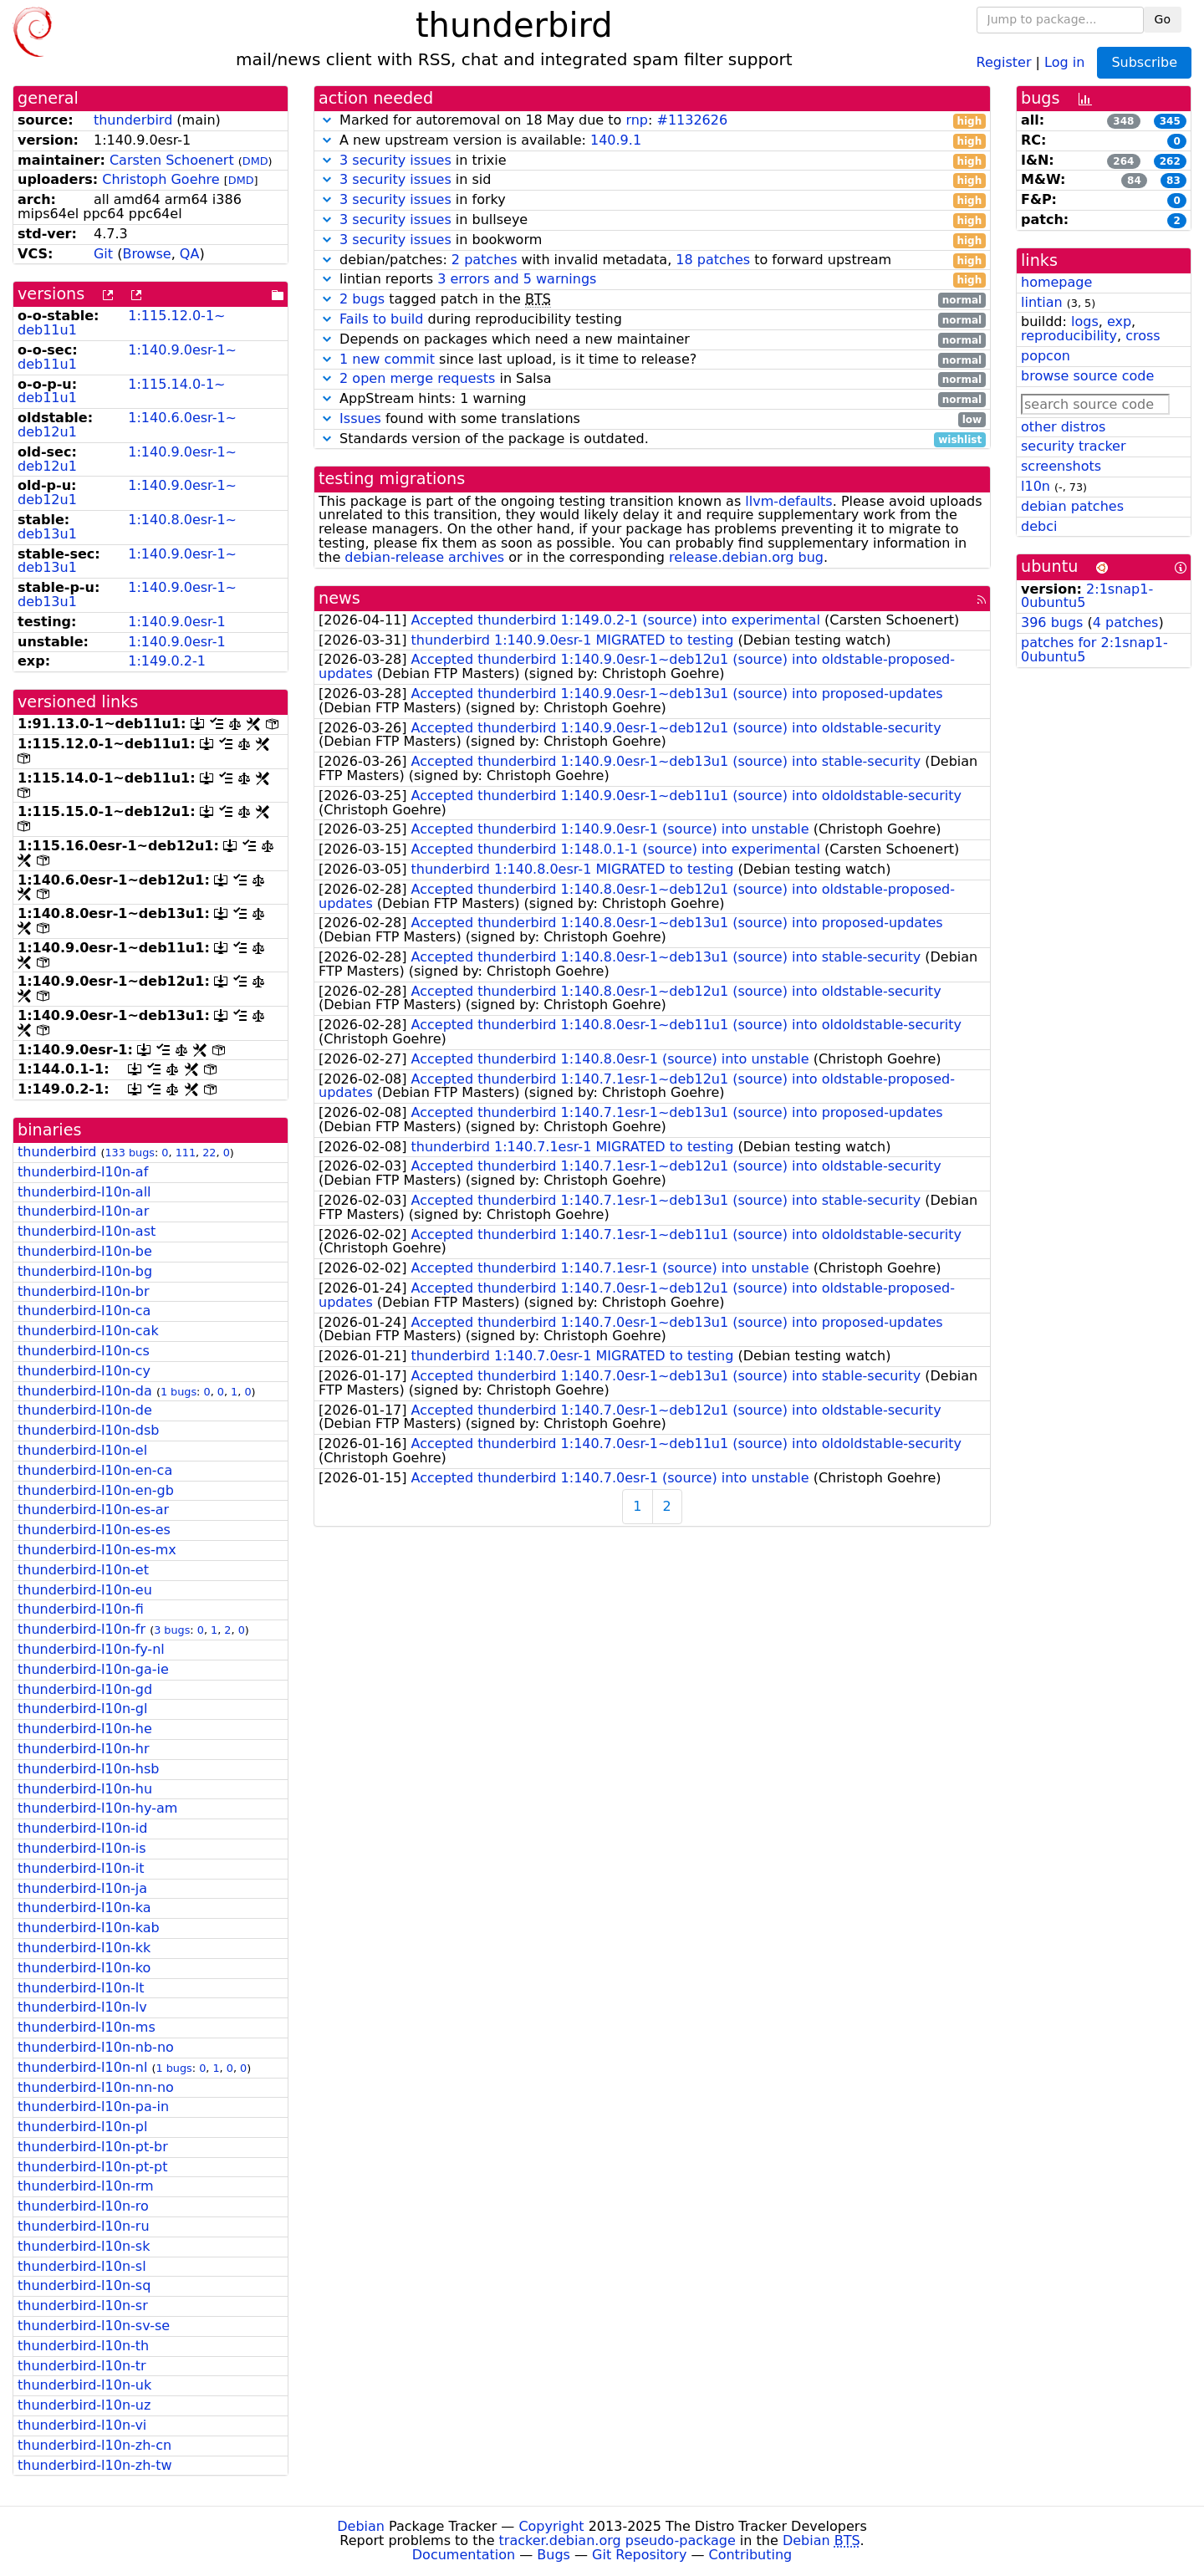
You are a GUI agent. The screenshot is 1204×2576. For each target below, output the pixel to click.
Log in (1064, 61)
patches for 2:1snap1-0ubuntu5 (1094, 650)
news (339, 598)
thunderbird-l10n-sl (82, 2266)
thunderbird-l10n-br (84, 1291)
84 (1134, 180)
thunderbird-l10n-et (83, 1570)
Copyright (551, 2526)
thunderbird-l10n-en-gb (96, 1490)
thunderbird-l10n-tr (82, 2366)
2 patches (485, 260)
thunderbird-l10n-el (82, 1450)
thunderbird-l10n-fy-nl (91, 1649)
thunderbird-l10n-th (83, 2346)
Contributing (751, 2555)
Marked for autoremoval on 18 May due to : (652, 121)
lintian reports (652, 280)
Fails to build (381, 319)
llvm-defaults (788, 501)
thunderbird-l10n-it (81, 1868)
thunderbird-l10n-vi (82, 2425)
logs (1085, 321)
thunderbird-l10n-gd (85, 1689)
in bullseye (652, 220)
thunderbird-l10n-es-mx (97, 1550)
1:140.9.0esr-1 (176, 622)
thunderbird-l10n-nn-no (96, 2087)
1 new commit (387, 359)
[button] (327, 120)
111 (186, 1152)
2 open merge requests (417, 378)
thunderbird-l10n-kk (84, 1948)
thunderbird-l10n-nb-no (96, 2047)
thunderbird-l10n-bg (85, 1271)
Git (103, 254)
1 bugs (178, 1391)
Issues (360, 418)
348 (1123, 121)
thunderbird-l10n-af (83, 1172)
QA (190, 254)
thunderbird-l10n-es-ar (93, 1510)
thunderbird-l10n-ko (84, 1968)
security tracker (1073, 446)
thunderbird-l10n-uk (84, 2385)
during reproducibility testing (652, 320)
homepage (1056, 282)
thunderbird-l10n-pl (82, 2127)
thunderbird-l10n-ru (84, 2226)
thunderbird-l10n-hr (84, 1749)
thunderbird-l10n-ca (84, 1311)
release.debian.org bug (746, 557)
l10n (1035, 486)
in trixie (652, 161)
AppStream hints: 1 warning (652, 399)
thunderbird (133, 120)
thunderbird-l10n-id (82, 1828)
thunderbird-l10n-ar (83, 1211)
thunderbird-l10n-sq (84, 2285)
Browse (146, 254)
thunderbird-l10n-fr (81, 1629)
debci (1039, 526)
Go (1163, 19)
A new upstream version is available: (652, 141)
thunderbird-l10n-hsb (88, 1769)
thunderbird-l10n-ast (87, 1231)
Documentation (463, 2555)
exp (1119, 321)
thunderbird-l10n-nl (82, 2067)
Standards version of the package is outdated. (652, 439)
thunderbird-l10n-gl (82, 1708)
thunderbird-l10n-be (85, 1251)
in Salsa (652, 379)
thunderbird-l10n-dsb (88, 1430)
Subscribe (1144, 62)
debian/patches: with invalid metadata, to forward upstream (652, 260)
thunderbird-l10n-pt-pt (92, 2167)
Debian (361, 2526)
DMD (255, 161)
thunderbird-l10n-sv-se (94, 2326)
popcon (1045, 356)
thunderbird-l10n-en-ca (95, 1470)
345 (1170, 121)
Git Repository (639, 2555)
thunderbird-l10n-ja (82, 1888)
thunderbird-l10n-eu (85, 1590)
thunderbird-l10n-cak (88, 1331)
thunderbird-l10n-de (85, 1410)
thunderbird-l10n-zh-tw (95, 2465)
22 (209, 1152)
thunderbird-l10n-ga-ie (93, 1669)
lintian (1042, 302)
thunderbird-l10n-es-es (94, 1530)
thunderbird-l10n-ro (83, 2206)
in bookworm (652, 240)
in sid (652, 180)
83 (1173, 180)
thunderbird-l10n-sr (83, 2305)
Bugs (553, 2555)
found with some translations (652, 419)
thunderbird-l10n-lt (81, 1988)
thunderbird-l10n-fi (81, 1609)
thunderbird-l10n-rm (86, 2186)
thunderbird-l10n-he (85, 1729)
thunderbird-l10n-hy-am (97, 1808)
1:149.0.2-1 (167, 661)
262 (1170, 161)
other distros (1063, 427)
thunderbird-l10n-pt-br (93, 2147)
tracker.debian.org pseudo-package (617, 2540)
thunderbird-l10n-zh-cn (94, 2445)
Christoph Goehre (160, 179)
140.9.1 (615, 140)
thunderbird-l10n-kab (89, 1928)
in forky (652, 200)
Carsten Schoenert (172, 160)
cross (1142, 336)
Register (1004, 61)
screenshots (1061, 466)
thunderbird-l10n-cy (84, 1371)
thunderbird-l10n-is (82, 1848)
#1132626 (691, 120)
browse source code (1087, 376)
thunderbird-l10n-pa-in (93, 2106)
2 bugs (362, 299)
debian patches (1072, 506)
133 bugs (130, 1152)
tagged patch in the (652, 300)
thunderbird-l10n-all (84, 1192)
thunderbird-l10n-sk (84, 2246)
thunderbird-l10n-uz (84, 2405)
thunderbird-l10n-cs (84, 1351)
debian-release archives (424, 557)
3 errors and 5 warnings (516, 279)
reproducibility (1069, 336)
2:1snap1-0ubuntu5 (1087, 596)
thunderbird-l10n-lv (82, 2007)
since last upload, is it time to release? (652, 360)
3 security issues (395, 160)
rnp (636, 120)
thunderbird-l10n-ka (84, 1907)
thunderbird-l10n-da (85, 1391)
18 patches (713, 260)
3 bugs (172, 1630)
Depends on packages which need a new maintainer (652, 340)
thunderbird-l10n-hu (85, 1789)
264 (1123, 161)
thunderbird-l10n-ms (87, 2027)
